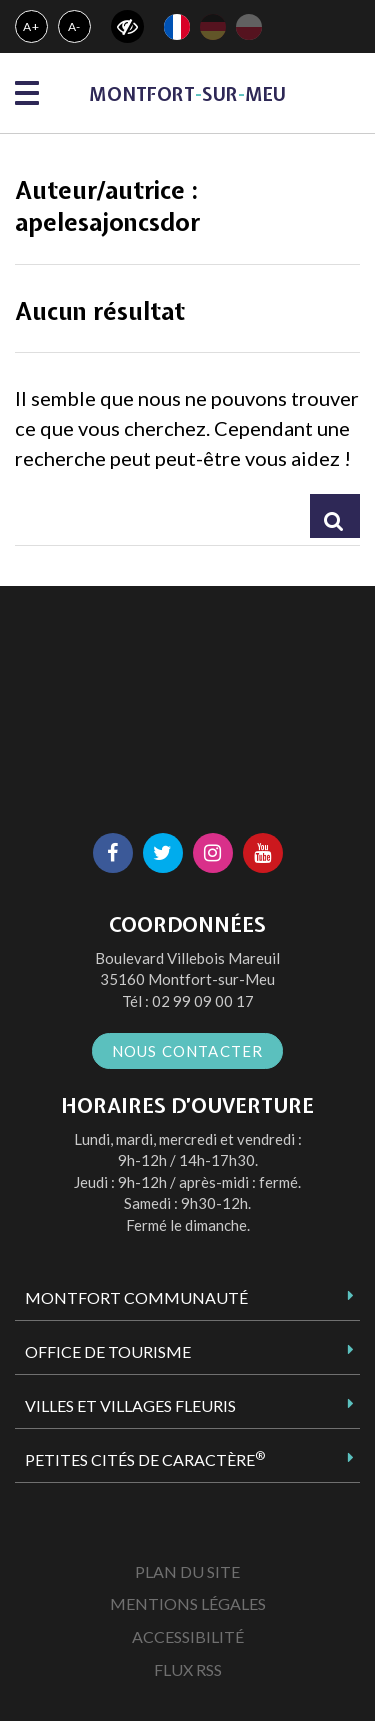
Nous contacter (188, 1051)
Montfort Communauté (136, 1297)
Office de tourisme (108, 1351)
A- (75, 26)
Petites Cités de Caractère (145, 1459)
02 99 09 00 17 (203, 1001)
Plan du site (187, 1571)
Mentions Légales (188, 1603)
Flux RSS (188, 1669)
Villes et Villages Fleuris (130, 1405)
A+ (31, 26)
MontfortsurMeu (187, 94)
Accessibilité (188, 1636)
